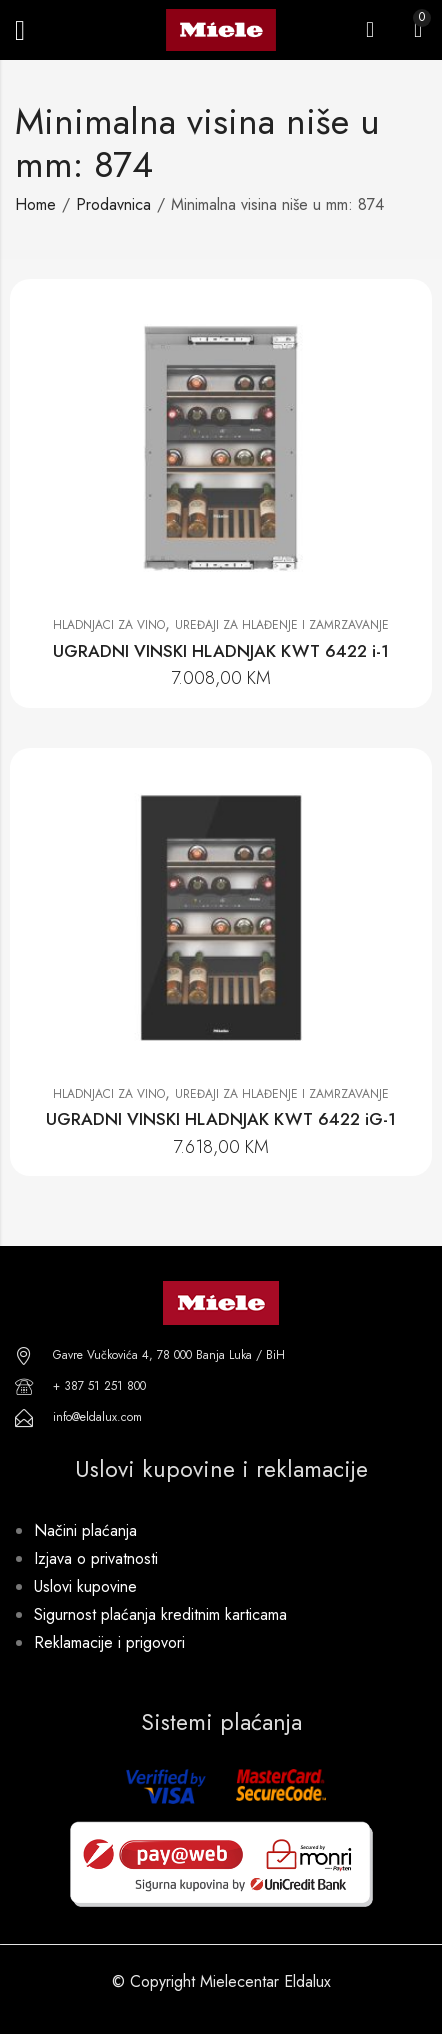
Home (35, 204)
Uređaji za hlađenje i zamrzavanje (282, 625)
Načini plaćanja (85, 1530)
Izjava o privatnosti (96, 1558)
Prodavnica (113, 204)
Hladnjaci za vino (109, 625)
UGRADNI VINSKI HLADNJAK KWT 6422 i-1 (221, 651)
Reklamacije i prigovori (109, 1642)
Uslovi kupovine (85, 1586)
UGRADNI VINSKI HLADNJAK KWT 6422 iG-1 (221, 1119)
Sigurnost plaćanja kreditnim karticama (160, 1614)
